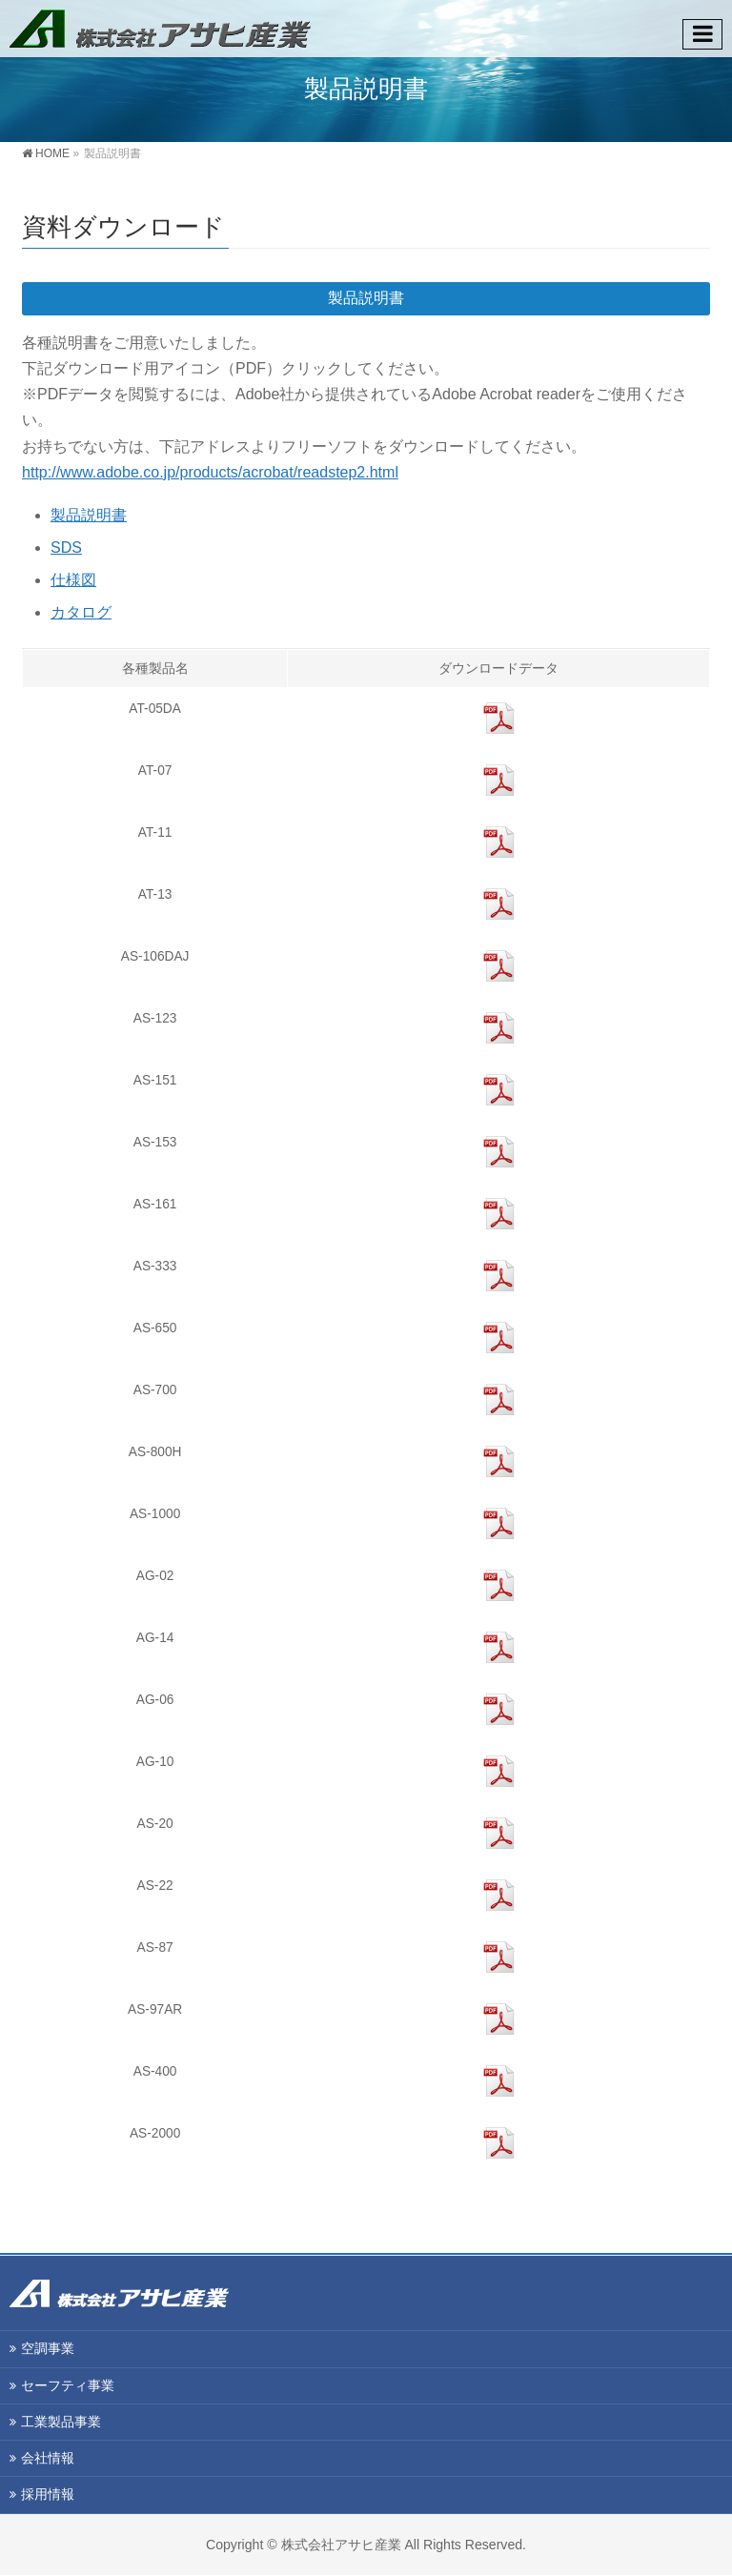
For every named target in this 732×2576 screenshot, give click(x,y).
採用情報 (47, 2495)
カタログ (81, 612)
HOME (52, 153)
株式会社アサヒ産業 (341, 2545)
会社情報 (47, 2458)
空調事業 (47, 2349)
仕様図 (73, 580)
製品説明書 (89, 515)
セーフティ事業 (67, 2386)
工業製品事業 (61, 2422)
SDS (66, 547)
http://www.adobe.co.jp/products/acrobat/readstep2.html (210, 472)
